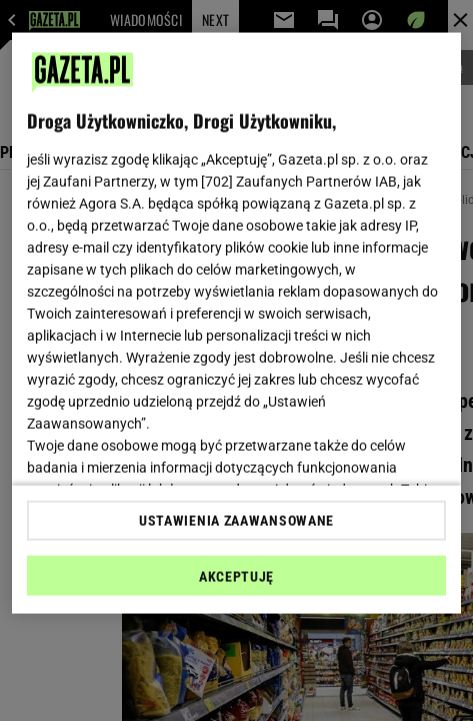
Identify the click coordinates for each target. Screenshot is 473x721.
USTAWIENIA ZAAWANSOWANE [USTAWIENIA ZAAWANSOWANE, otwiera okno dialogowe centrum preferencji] (236, 520)
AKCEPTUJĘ (236, 576)
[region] (236, 323)
